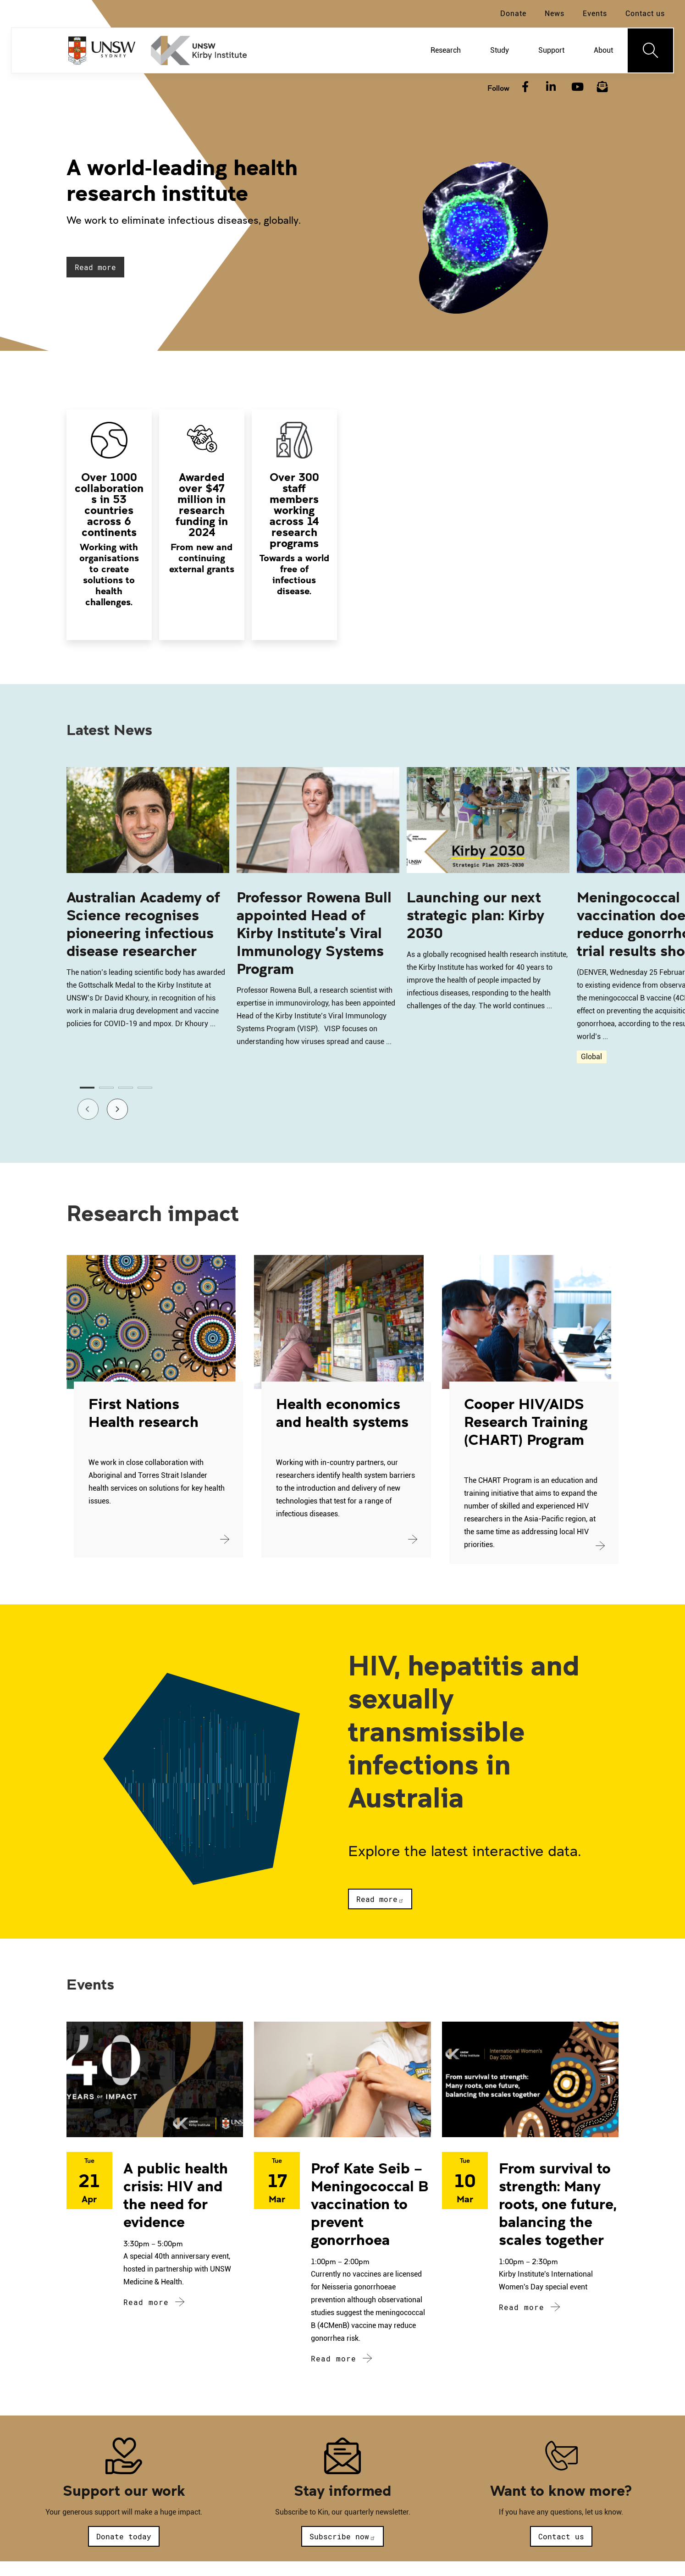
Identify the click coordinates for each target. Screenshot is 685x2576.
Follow (498, 87)
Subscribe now (342, 2536)
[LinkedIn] (551, 87)
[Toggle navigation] (651, 50)
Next (111, 1107)
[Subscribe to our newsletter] (602, 87)
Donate (513, 13)
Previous (82, 1107)
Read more (95, 267)
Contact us (645, 13)
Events (595, 13)
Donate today (123, 2536)
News (554, 13)
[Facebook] (525, 87)
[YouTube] (576, 87)
